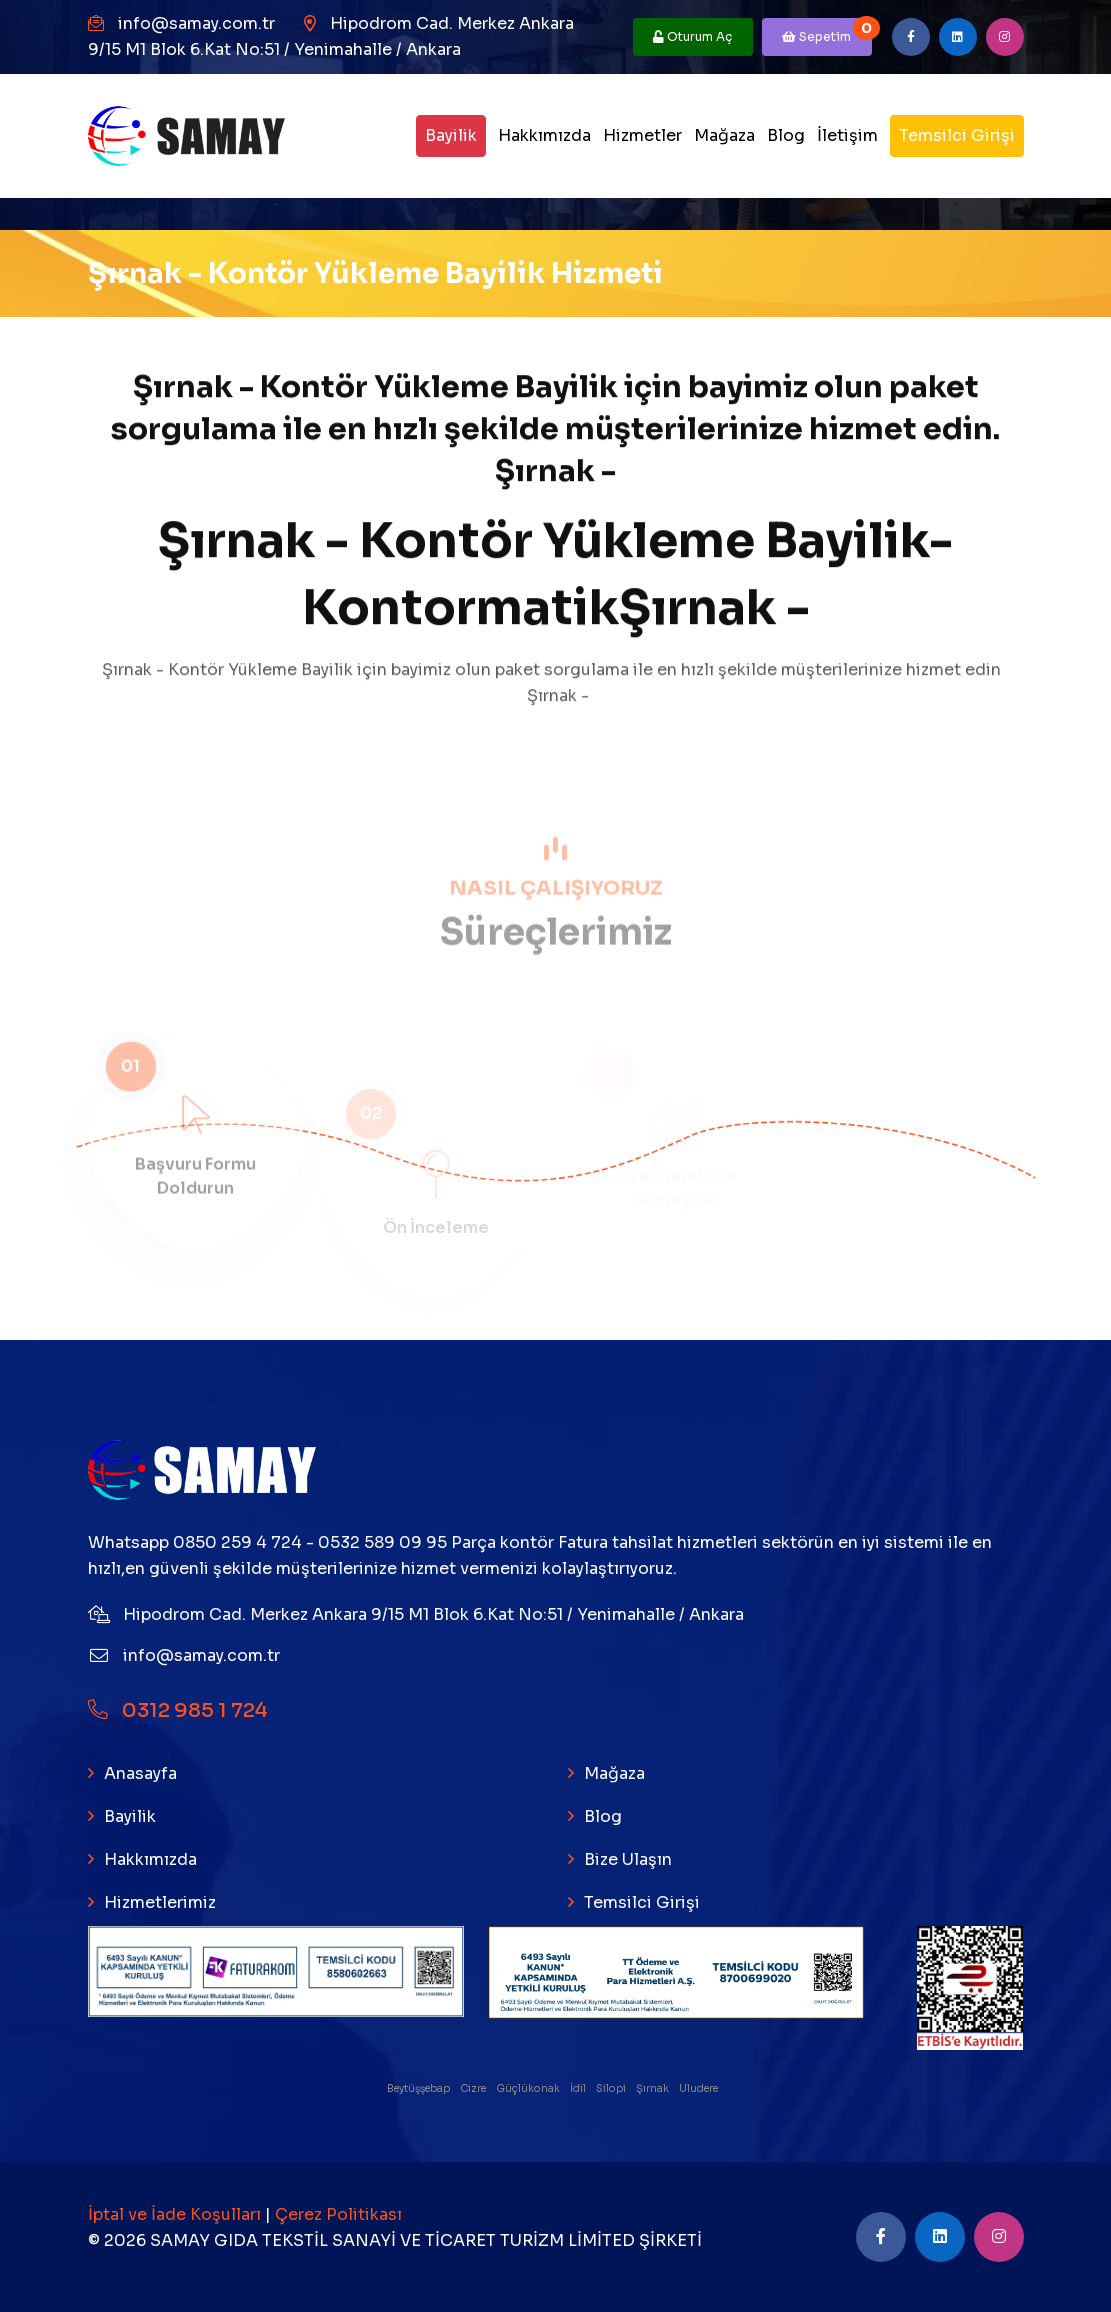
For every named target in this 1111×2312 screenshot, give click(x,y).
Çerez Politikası (338, 2214)
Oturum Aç (692, 36)
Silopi (612, 2088)
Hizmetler (642, 135)
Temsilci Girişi (957, 135)
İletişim (847, 135)
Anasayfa (140, 1773)
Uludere (699, 2088)
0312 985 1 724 (178, 1710)
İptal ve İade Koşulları (176, 2214)
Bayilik (451, 135)
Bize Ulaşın (628, 1859)
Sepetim (827, 31)
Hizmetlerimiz (160, 1902)
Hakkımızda (544, 135)
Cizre (474, 2088)
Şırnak (653, 2088)
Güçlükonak (529, 2088)
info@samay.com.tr (196, 23)
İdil (579, 2088)
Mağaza (724, 135)
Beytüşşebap (419, 2088)
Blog (786, 135)
